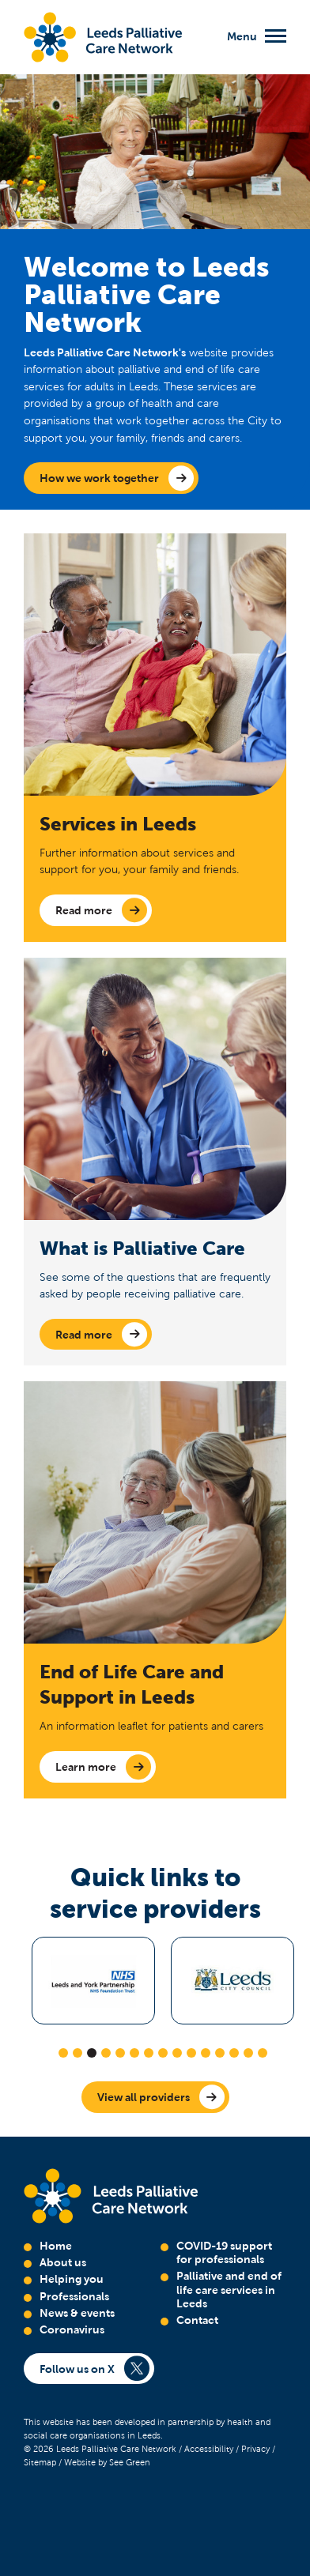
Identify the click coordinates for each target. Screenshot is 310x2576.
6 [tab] (134, 2053)
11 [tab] (205, 2053)
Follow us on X (77, 2369)
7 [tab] (148, 2053)
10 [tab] (191, 2053)
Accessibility (208, 2449)
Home (56, 2245)
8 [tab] (163, 2053)
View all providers (143, 2097)
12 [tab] (220, 2053)
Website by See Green (107, 2462)
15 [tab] (262, 2053)
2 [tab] (77, 2053)
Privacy (255, 2449)
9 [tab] (177, 2053)
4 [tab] (106, 2053)
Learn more (85, 1767)
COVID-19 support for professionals (224, 2252)
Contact (197, 2320)
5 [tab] (120, 2053)
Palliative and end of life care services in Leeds (229, 2289)
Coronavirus (72, 2329)
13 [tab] (234, 2053)
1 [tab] (63, 2053)
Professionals (74, 2296)
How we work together (99, 478)
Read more (83, 910)
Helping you (72, 2279)
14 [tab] (248, 2053)
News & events (77, 2313)
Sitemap (40, 2462)
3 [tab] (91, 2053)
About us (63, 2262)
